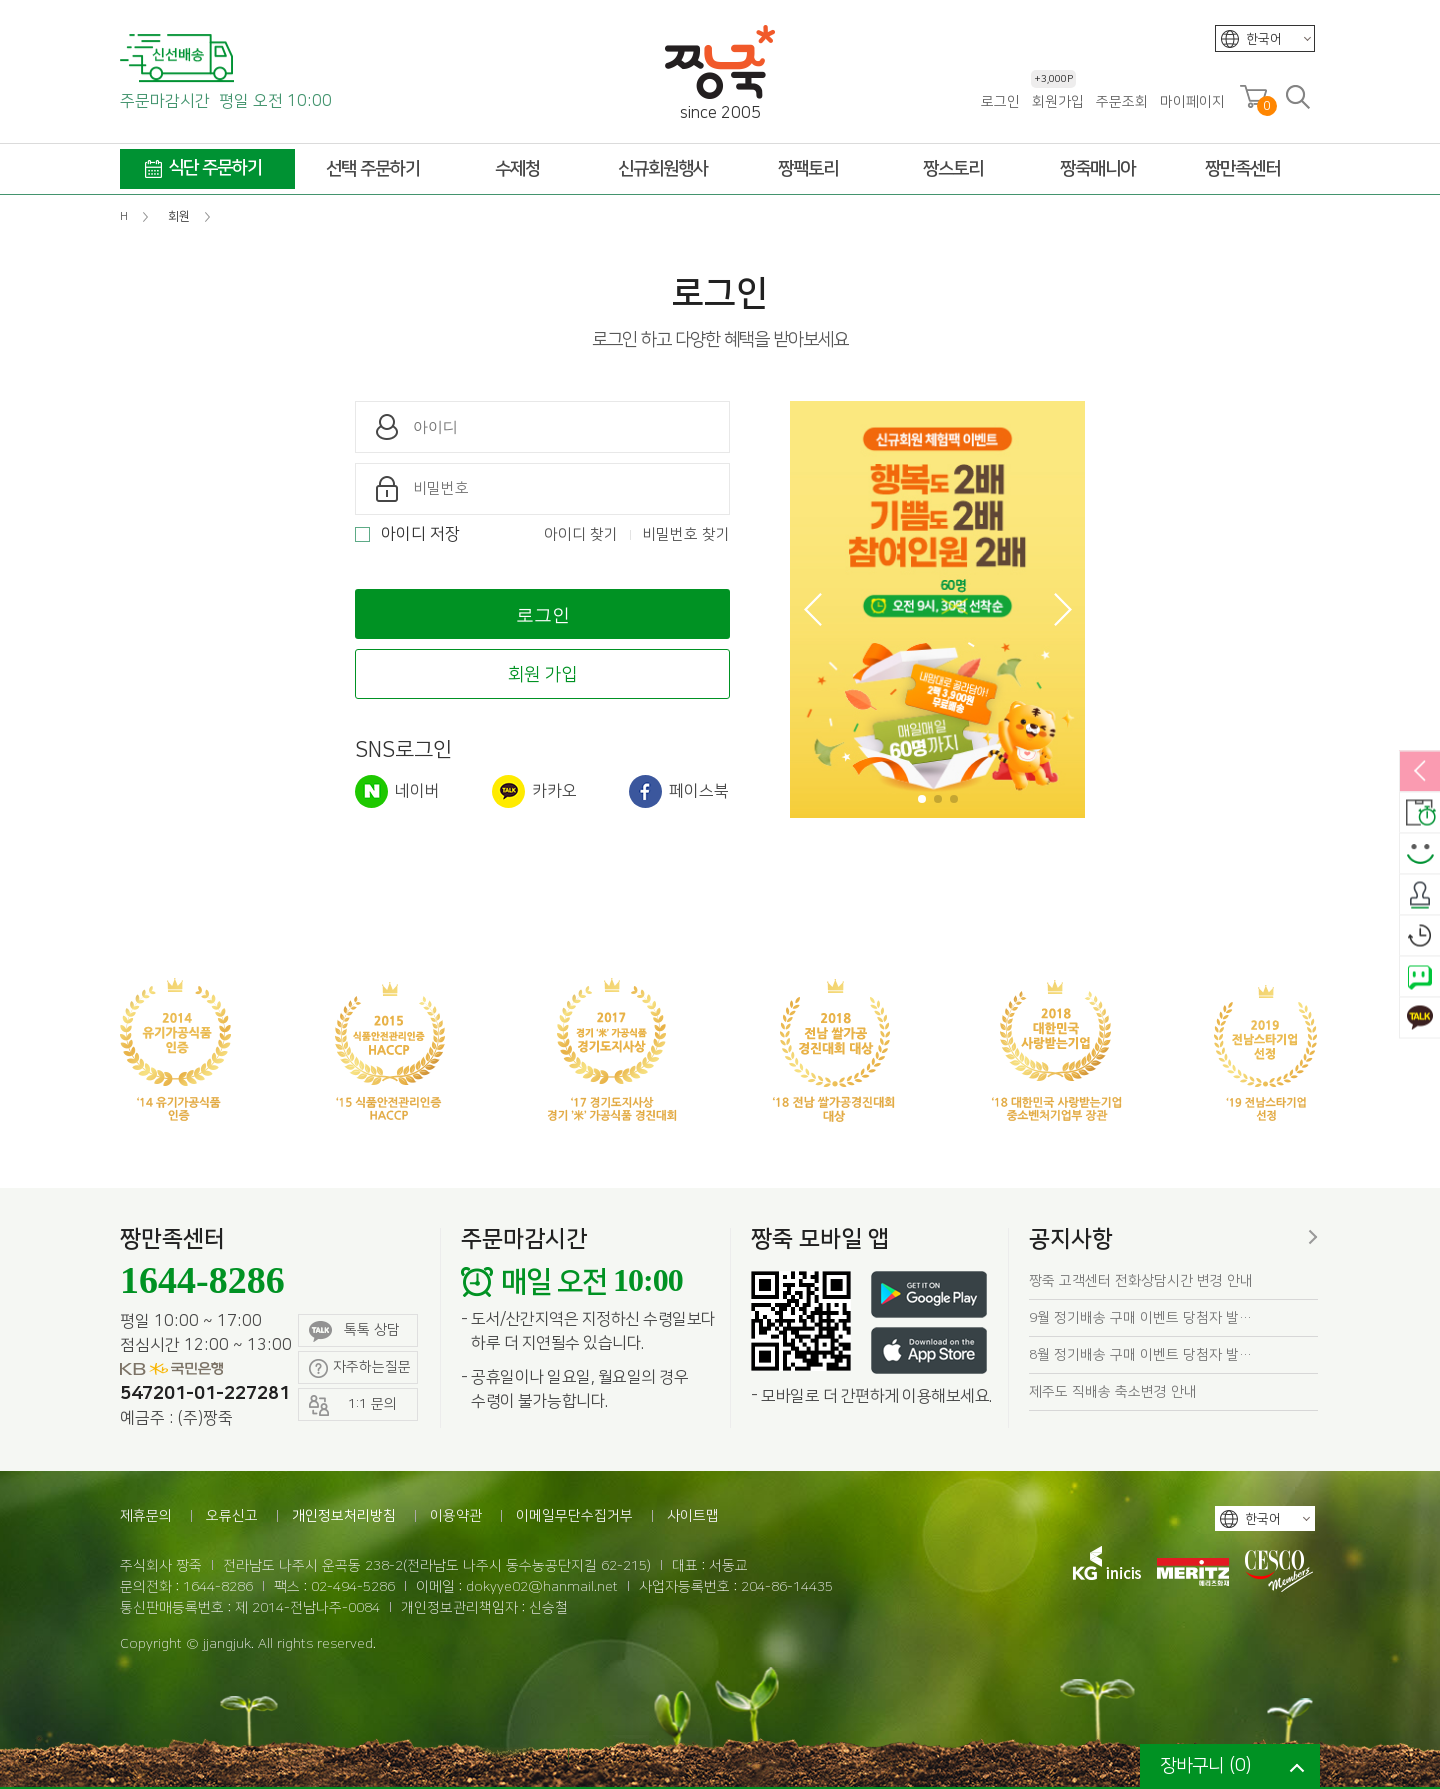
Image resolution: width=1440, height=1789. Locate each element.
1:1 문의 (353, 1405)
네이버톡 (1420, 977)
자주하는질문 (360, 1368)
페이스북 (679, 791)
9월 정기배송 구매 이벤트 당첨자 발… (1140, 1318)
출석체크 (1420, 895)
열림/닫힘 (1420, 772)
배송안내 (1420, 813)
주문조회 (1122, 102)
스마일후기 (1420, 854)
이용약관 (456, 1516)
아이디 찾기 (581, 534)
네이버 (397, 791)
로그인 (1000, 102)
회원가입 (1057, 101)
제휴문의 (146, 1516)
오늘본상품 (1420, 936)
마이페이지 (1192, 102)
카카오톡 (1420, 1018)
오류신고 (232, 1516)
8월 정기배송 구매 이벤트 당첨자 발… (1140, 1355)
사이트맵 (693, 1516)
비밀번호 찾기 (686, 534)
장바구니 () (1205, 1766)
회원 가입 (542, 675)
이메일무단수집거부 (574, 1516)
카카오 (534, 791)
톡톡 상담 (354, 1331)
